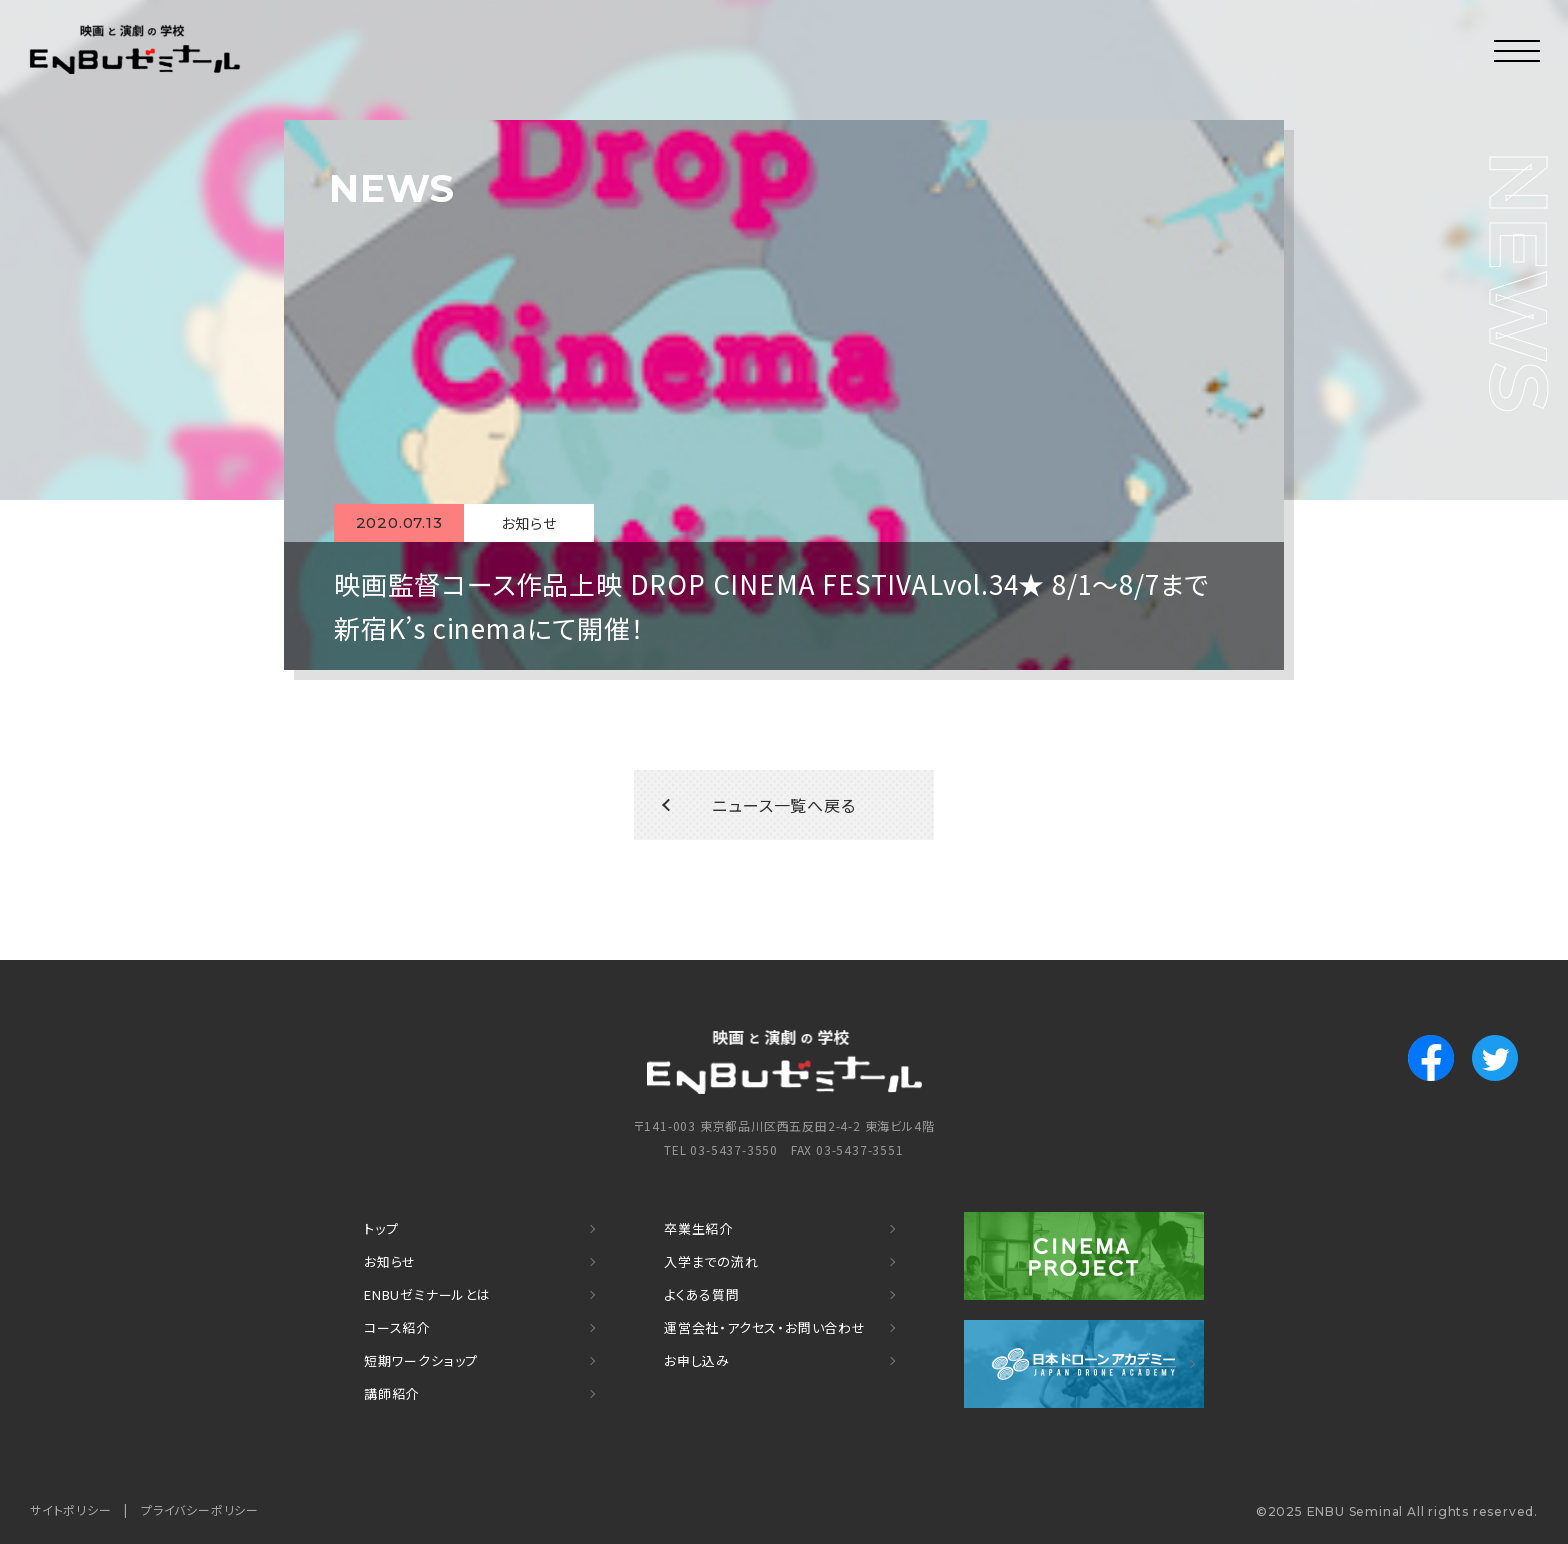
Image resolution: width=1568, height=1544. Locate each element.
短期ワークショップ (421, 1360)
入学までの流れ (711, 1261)
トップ (381, 1228)
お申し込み (697, 1360)
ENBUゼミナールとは (427, 1294)
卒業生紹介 (698, 1228)
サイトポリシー (71, 1509)
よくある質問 (702, 1294)
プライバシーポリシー (200, 1509)
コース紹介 (397, 1327)
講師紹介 (391, 1393)
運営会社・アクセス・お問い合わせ (765, 1327)
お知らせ (390, 1261)
